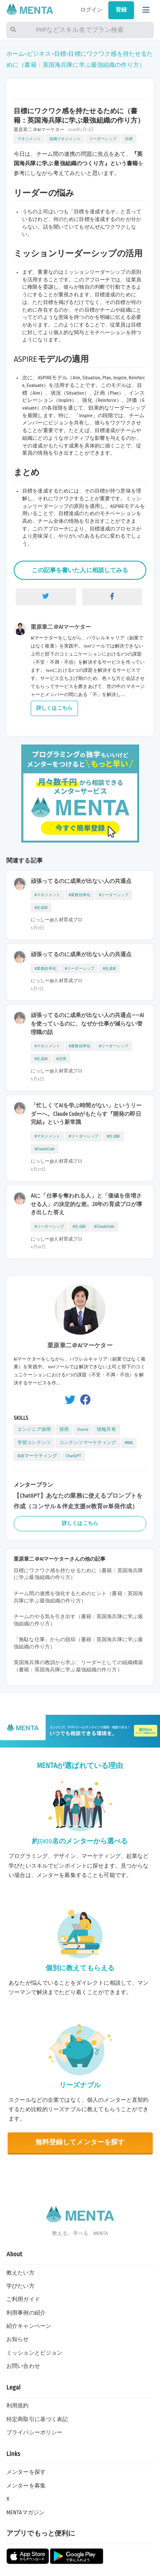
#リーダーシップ (113, 895)
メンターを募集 (26, 2486)
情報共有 (106, 1429)
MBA (129, 1442)
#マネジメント (47, 895)
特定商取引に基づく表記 (37, 2419)
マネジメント (29, 139)
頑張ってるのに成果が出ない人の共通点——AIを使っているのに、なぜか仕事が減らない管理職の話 (87, 1023)
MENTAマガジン (25, 2513)
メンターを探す (26, 2472)
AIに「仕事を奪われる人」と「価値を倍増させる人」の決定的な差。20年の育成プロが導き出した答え (86, 1204)
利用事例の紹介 (26, 2313)
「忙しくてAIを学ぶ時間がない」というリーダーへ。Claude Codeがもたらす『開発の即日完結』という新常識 (86, 1114)
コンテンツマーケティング (87, 1442)
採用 (64, 1429)
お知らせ (17, 2339)
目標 (60, 54)
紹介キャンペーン (28, 2326)
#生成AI (41, 907)
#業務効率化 (79, 895)
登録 (121, 10)
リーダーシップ (102, 139)
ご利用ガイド (23, 2299)
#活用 (61, 1059)
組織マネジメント (65, 139)
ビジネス (39, 54)
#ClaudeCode (45, 1149)
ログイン (91, 10)
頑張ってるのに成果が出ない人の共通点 (81, 881)
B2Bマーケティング (37, 1455)
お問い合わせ (23, 2366)
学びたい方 (20, 2286)
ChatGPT (73, 1455)
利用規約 (17, 2406)
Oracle (82, 1429)
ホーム (15, 54)
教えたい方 (20, 2273)
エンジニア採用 (34, 1429)
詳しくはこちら (54, 708)
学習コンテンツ (34, 1442)
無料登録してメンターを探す (80, 2142)
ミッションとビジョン (34, 2353)
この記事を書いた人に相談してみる (80, 570)
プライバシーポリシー (34, 2433)
